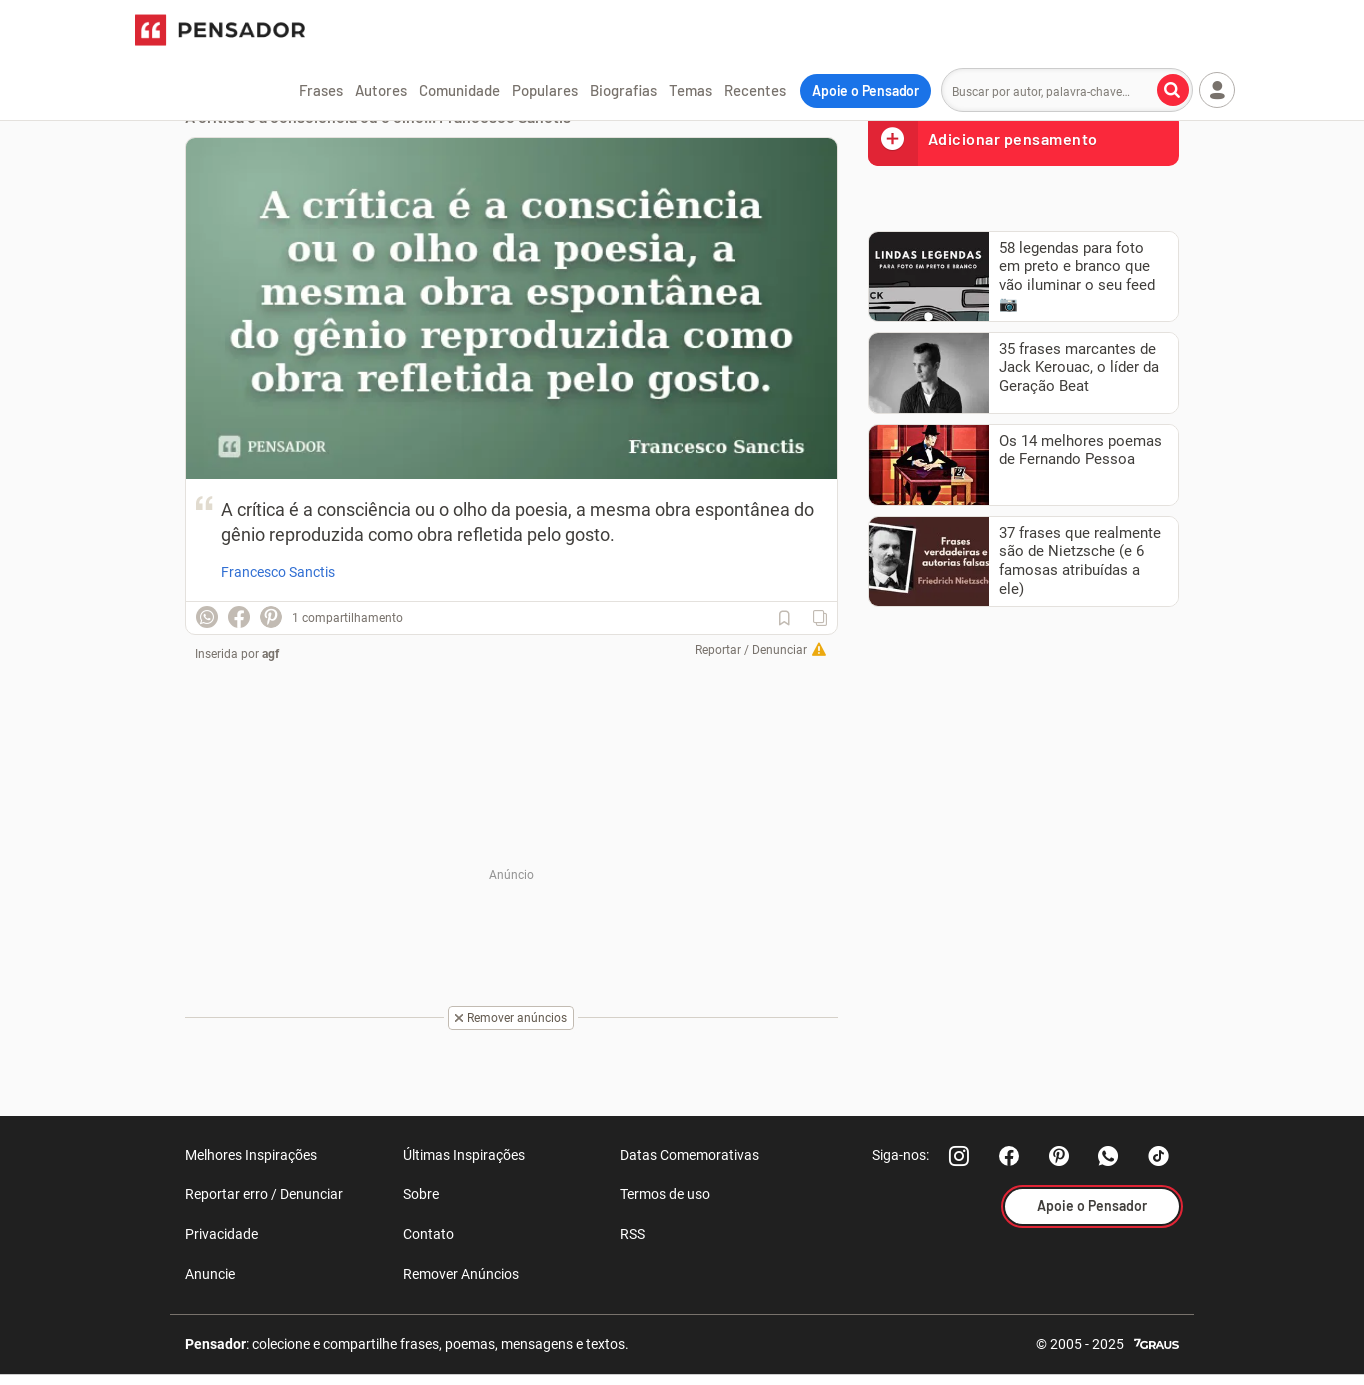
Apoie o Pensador (865, 90)
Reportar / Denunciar (751, 650)
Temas (690, 90)
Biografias (623, 90)
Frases (321, 90)
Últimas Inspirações (464, 1155)
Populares (545, 90)
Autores (381, 90)
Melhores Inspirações (251, 1155)
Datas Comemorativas (689, 1155)
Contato (428, 1234)
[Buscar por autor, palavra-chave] (1173, 90)
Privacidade (221, 1234)
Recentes (755, 90)
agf (270, 654)
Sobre (421, 1194)
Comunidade (459, 90)
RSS (632, 1234)
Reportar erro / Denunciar (264, 1194)
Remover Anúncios (461, 1274)
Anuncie (210, 1274)
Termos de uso (665, 1194)
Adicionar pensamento (983, 138)
